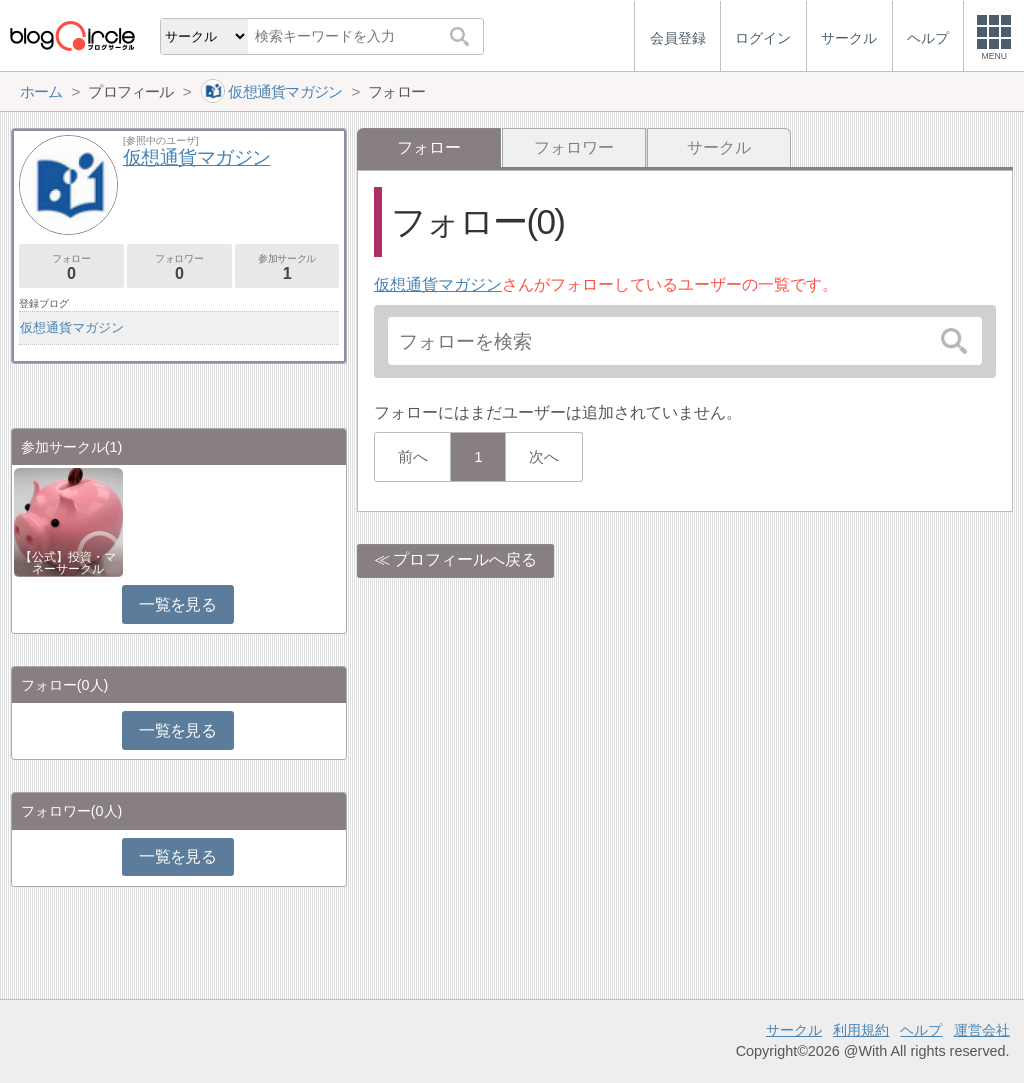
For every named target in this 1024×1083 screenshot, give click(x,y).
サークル (719, 147)
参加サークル (287, 267)
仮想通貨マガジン (438, 284)
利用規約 (861, 1030)
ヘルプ (921, 1030)
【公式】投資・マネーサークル (68, 563)
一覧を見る (177, 604)
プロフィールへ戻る (465, 559)
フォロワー (574, 147)
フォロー (71, 267)
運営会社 (982, 1030)
